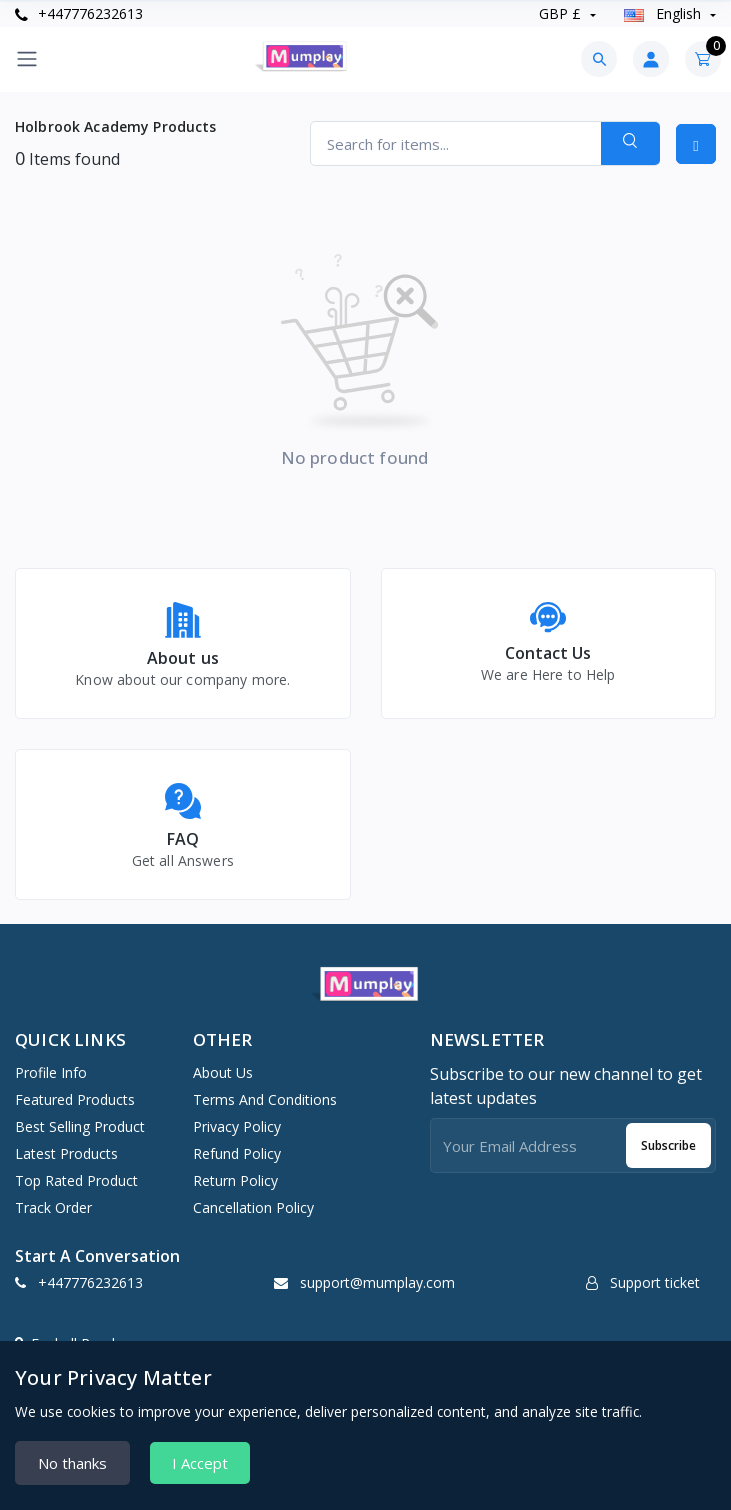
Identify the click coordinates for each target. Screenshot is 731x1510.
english (664, 13)
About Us (223, 1072)
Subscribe (668, 1145)
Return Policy (235, 1180)
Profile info (51, 1072)
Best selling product (80, 1126)
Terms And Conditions (265, 1099)
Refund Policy (237, 1153)
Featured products (75, 1099)
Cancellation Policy (253, 1207)
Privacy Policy (237, 1126)
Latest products (66, 1153)
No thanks (72, 1463)
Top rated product (76, 1180)
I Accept (200, 1463)
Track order (53, 1207)
